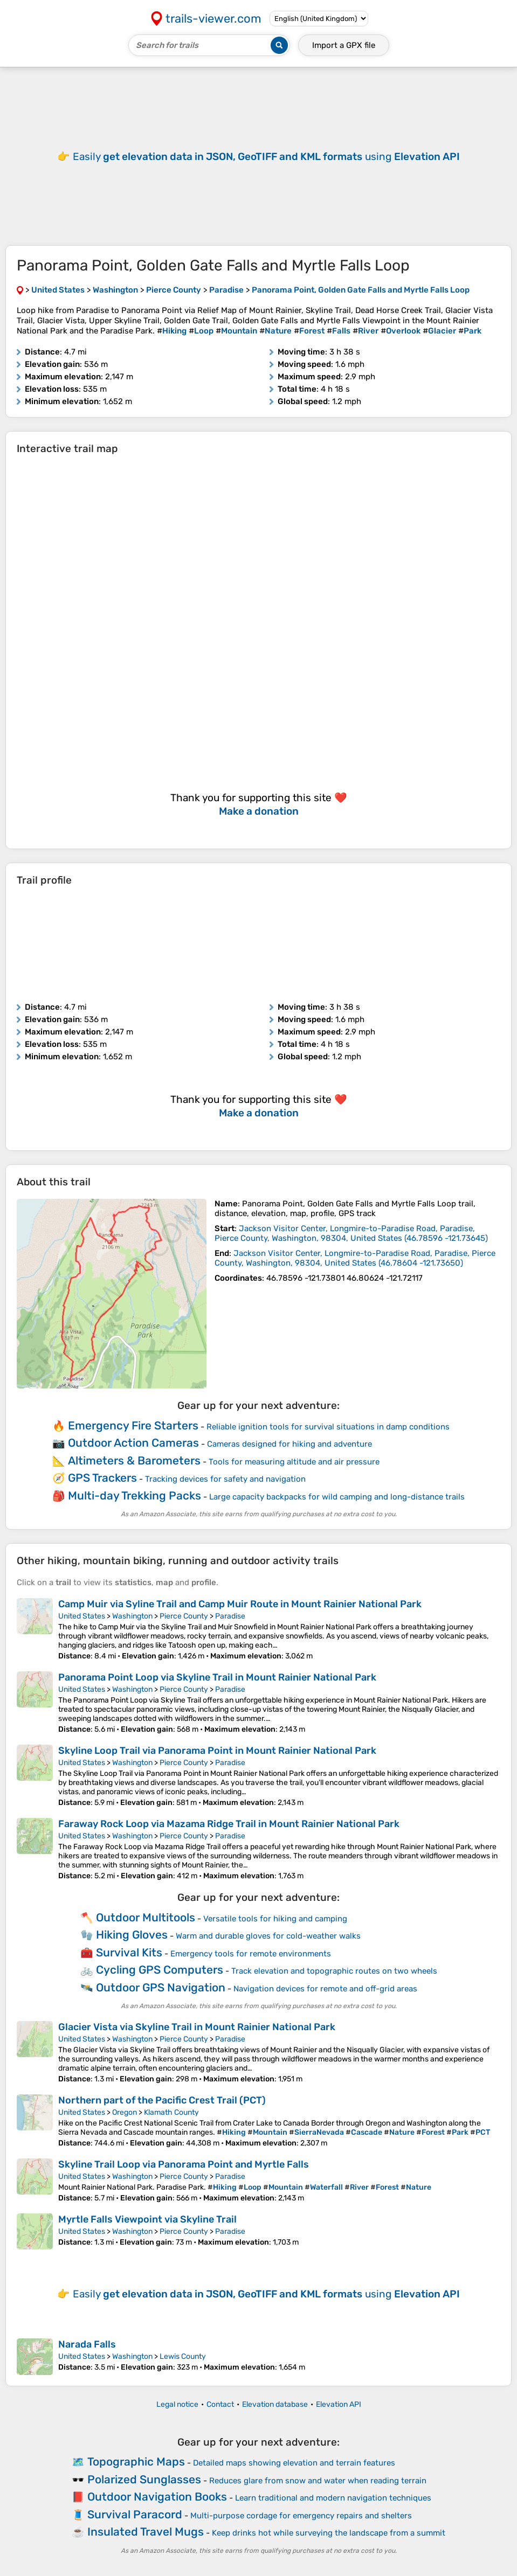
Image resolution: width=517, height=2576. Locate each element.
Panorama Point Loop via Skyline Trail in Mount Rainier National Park (217, 1677)
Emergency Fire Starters (133, 1425)
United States (81, 1616)
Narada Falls (87, 2344)
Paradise (230, 1616)
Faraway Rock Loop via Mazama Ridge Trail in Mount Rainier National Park (228, 1824)
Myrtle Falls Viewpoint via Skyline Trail (147, 2219)
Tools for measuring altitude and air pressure (294, 1462)
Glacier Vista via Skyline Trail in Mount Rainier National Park (196, 2027)
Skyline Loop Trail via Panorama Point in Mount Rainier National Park (217, 1750)
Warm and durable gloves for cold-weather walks (268, 1936)
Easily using (266, 156)
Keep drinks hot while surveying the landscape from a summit (328, 2533)
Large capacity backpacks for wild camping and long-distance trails (337, 1497)
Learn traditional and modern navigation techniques (333, 2498)
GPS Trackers (102, 1477)
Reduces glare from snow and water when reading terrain (317, 2480)
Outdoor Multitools (145, 1917)
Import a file (343, 45)
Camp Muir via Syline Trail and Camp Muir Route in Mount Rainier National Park (240, 1604)
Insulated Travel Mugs (145, 2531)
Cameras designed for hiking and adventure (289, 1444)
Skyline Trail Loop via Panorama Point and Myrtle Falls (183, 2164)
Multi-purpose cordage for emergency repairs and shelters (301, 2516)
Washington (132, 1616)
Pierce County (184, 1616)
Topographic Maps (136, 2461)
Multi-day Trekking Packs (134, 1495)
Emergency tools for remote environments (250, 1954)
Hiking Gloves (132, 1934)
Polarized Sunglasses (144, 2479)
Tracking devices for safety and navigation (225, 1479)
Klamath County (171, 2112)
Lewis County (183, 2356)
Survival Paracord (134, 2514)
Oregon (124, 2112)
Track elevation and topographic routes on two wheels (334, 1971)
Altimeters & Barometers (134, 1460)
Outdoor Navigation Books (157, 2496)
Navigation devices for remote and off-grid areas (325, 1989)
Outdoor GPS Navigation (160, 1987)
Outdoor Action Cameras (133, 1442)
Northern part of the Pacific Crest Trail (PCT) (162, 2100)
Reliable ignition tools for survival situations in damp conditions (328, 1427)
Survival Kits (129, 1952)
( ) (351, 1233)
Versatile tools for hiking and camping (275, 1919)
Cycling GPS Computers (159, 1969)
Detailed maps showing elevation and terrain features (294, 2463)
